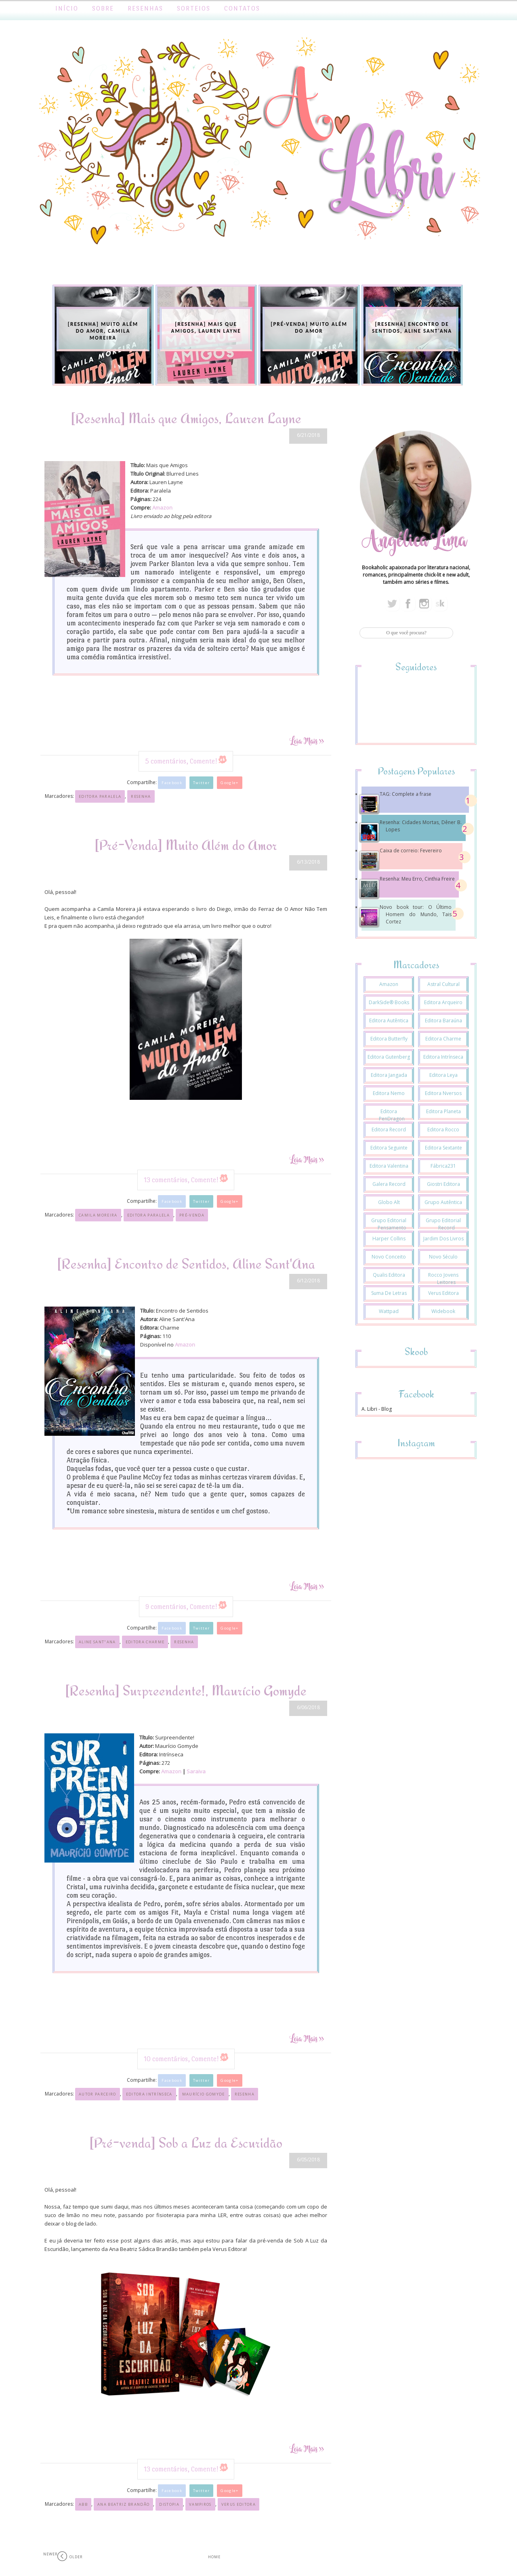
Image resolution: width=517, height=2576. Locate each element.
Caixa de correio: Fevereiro (411, 850)
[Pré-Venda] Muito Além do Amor (186, 845)
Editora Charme (145, 1642)
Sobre (103, 8)
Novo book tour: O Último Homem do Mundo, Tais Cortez (416, 914)
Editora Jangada (389, 1075)
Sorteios (193, 8)
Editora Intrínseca (149, 2094)
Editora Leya (443, 1075)
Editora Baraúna (443, 1020)
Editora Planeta (443, 1111)
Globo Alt (389, 1202)
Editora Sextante (443, 1147)
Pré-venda (191, 1215)
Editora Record (389, 1129)
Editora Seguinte (389, 1147)
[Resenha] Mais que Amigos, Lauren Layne (186, 418)
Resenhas (145, 8)
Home (214, 2556)
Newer (50, 2554)
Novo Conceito (389, 1256)
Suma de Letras (389, 1293)
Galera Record (389, 1184)
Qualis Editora (389, 1274)
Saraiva (196, 1771)
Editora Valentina (389, 1165)
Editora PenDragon (392, 1115)
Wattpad (389, 1311)
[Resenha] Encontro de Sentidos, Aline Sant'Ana (186, 1263)
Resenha (141, 796)
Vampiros (200, 2504)
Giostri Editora (443, 1184)
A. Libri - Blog (376, 1408)
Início (66, 8)
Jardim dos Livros (443, 1238)
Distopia (169, 2504)
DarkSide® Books (389, 1002)
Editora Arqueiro (443, 1002)
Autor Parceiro (97, 2094)
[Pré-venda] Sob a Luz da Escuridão (185, 2142)
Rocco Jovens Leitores (443, 1278)
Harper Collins (389, 1238)
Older (75, 2556)
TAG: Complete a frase (405, 794)
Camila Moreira (98, 1215)
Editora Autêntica (388, 1020)
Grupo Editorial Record (443, 1224)
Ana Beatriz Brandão (123, 2504)
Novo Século (443, 1256)
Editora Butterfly (389, 1038)
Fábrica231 (443, 1165)
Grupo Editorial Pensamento (388, 1224)
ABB (83, 2504)
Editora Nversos (443, 1093)
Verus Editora (238, 2504)
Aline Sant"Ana (97, 1642)
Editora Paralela (100, 796)
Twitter (201, 782)
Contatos (242, 8)
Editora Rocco (443, 1129)
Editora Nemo (389, 1093)
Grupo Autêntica (443, 1202)
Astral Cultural (443, 984)
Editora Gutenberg (389, 1056)
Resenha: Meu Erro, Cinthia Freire (417, 878)
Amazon (162, 507)
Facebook (172, 782)
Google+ (229, 782)
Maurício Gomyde (203, 2094)
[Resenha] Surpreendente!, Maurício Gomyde (186, 1690)
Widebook (443, 1311)
